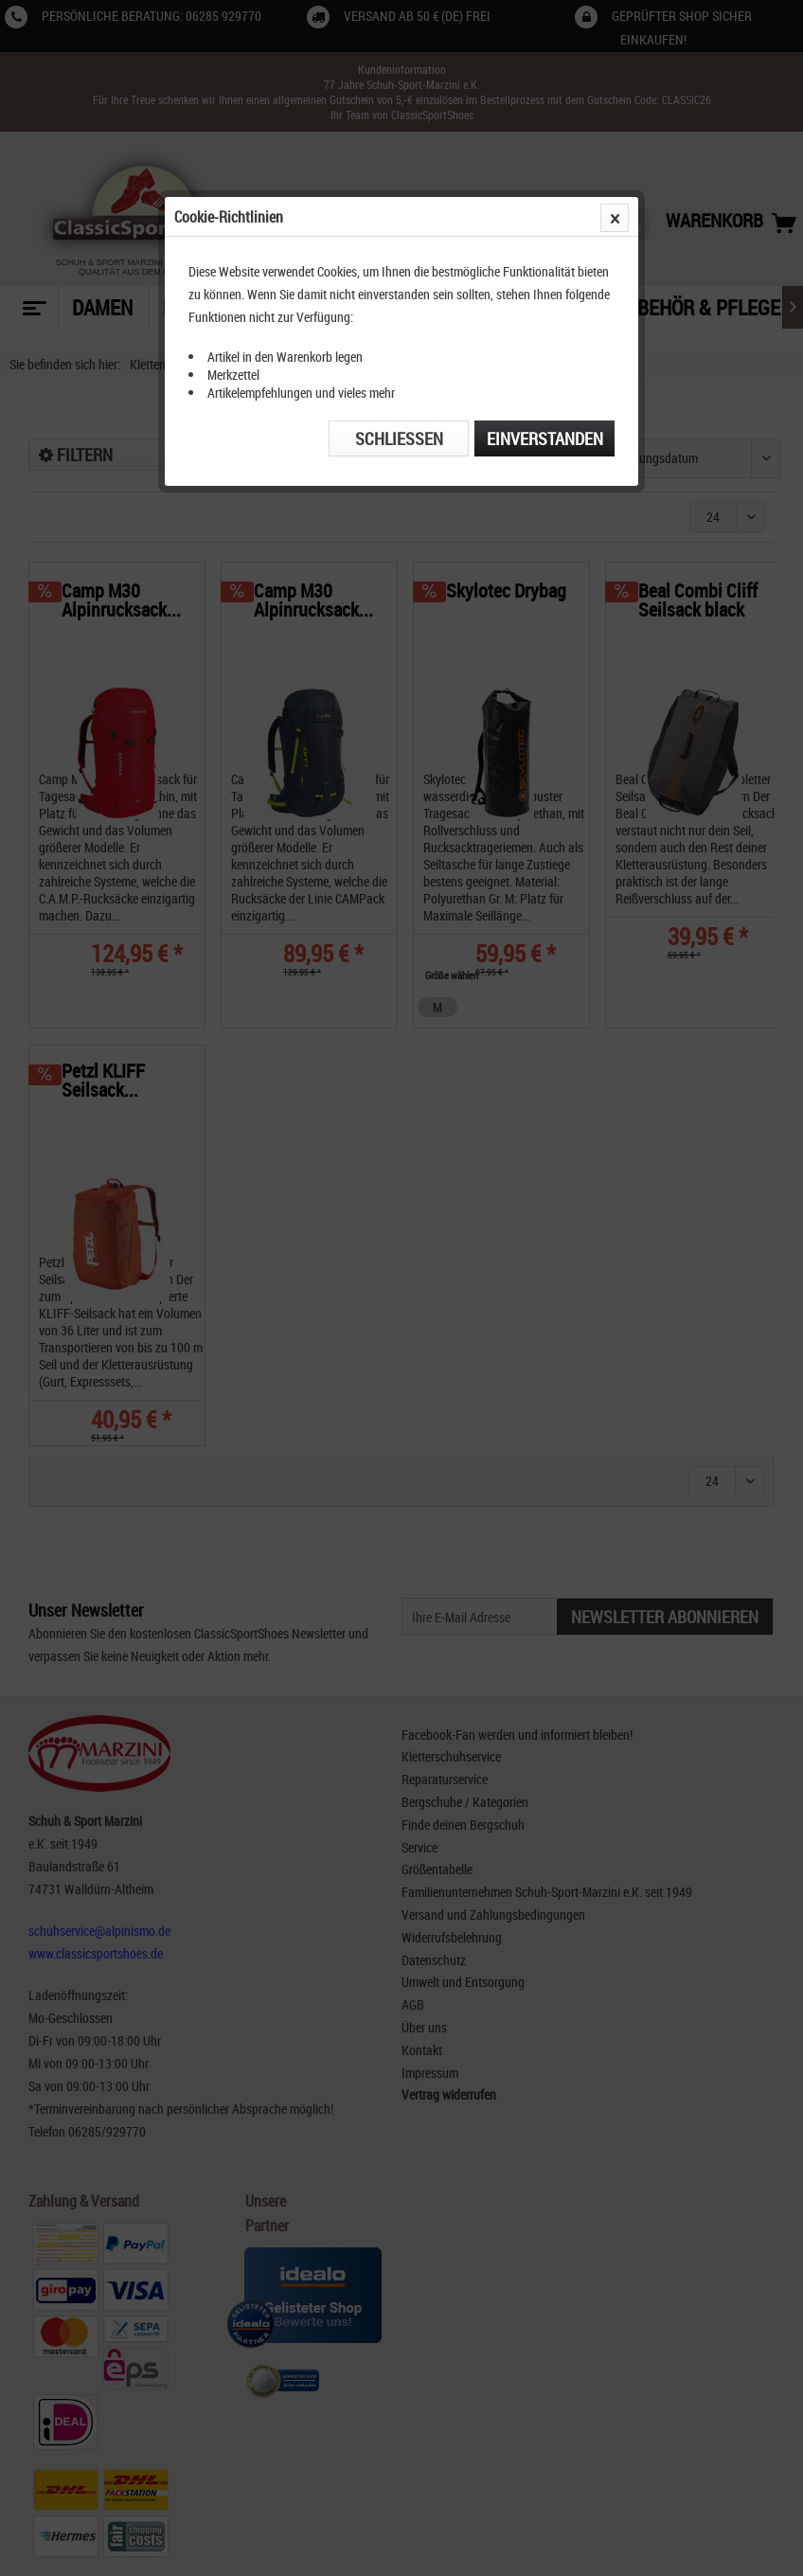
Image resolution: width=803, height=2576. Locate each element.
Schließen (399, 438)
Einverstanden (545, 438)
